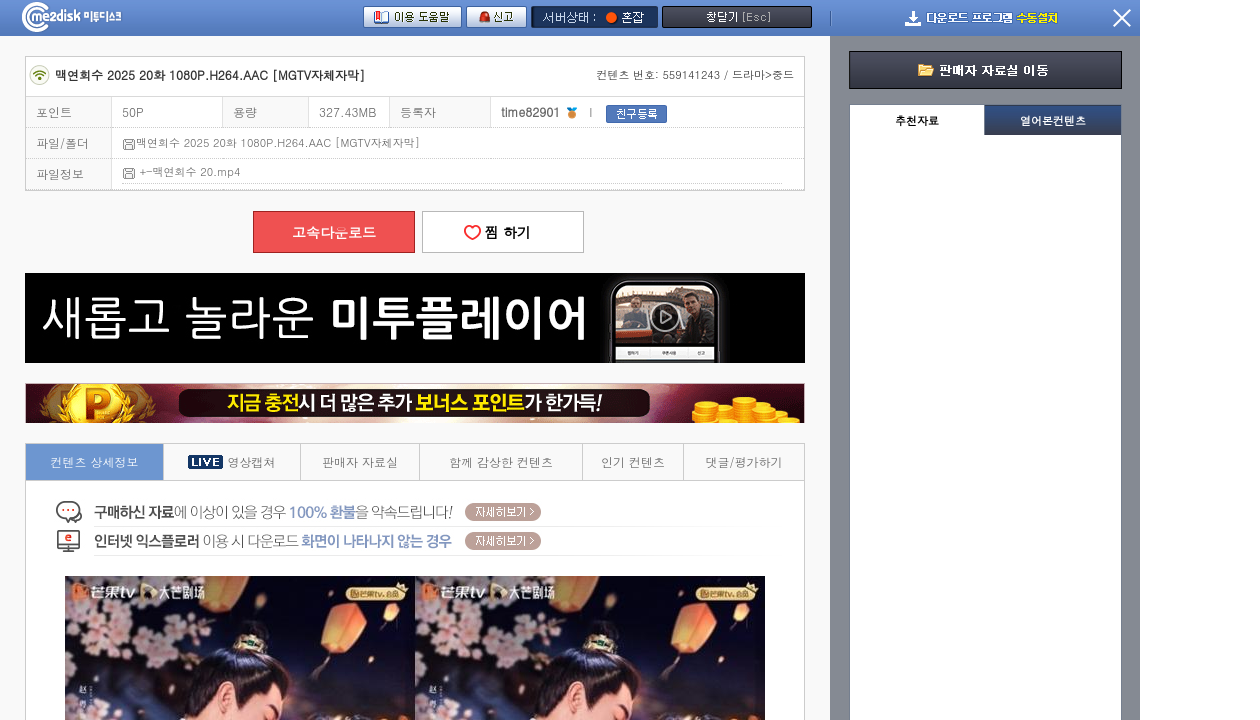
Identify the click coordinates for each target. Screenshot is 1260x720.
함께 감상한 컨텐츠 (501, 461)
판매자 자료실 (360, 461)
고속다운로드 (334, 232)
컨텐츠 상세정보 (95, 461)
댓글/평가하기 (743, 461)
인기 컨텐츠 (633, 461)
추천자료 (917, 120)
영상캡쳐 (231, 461)
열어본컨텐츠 (1053, 120)
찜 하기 (503, 232)
